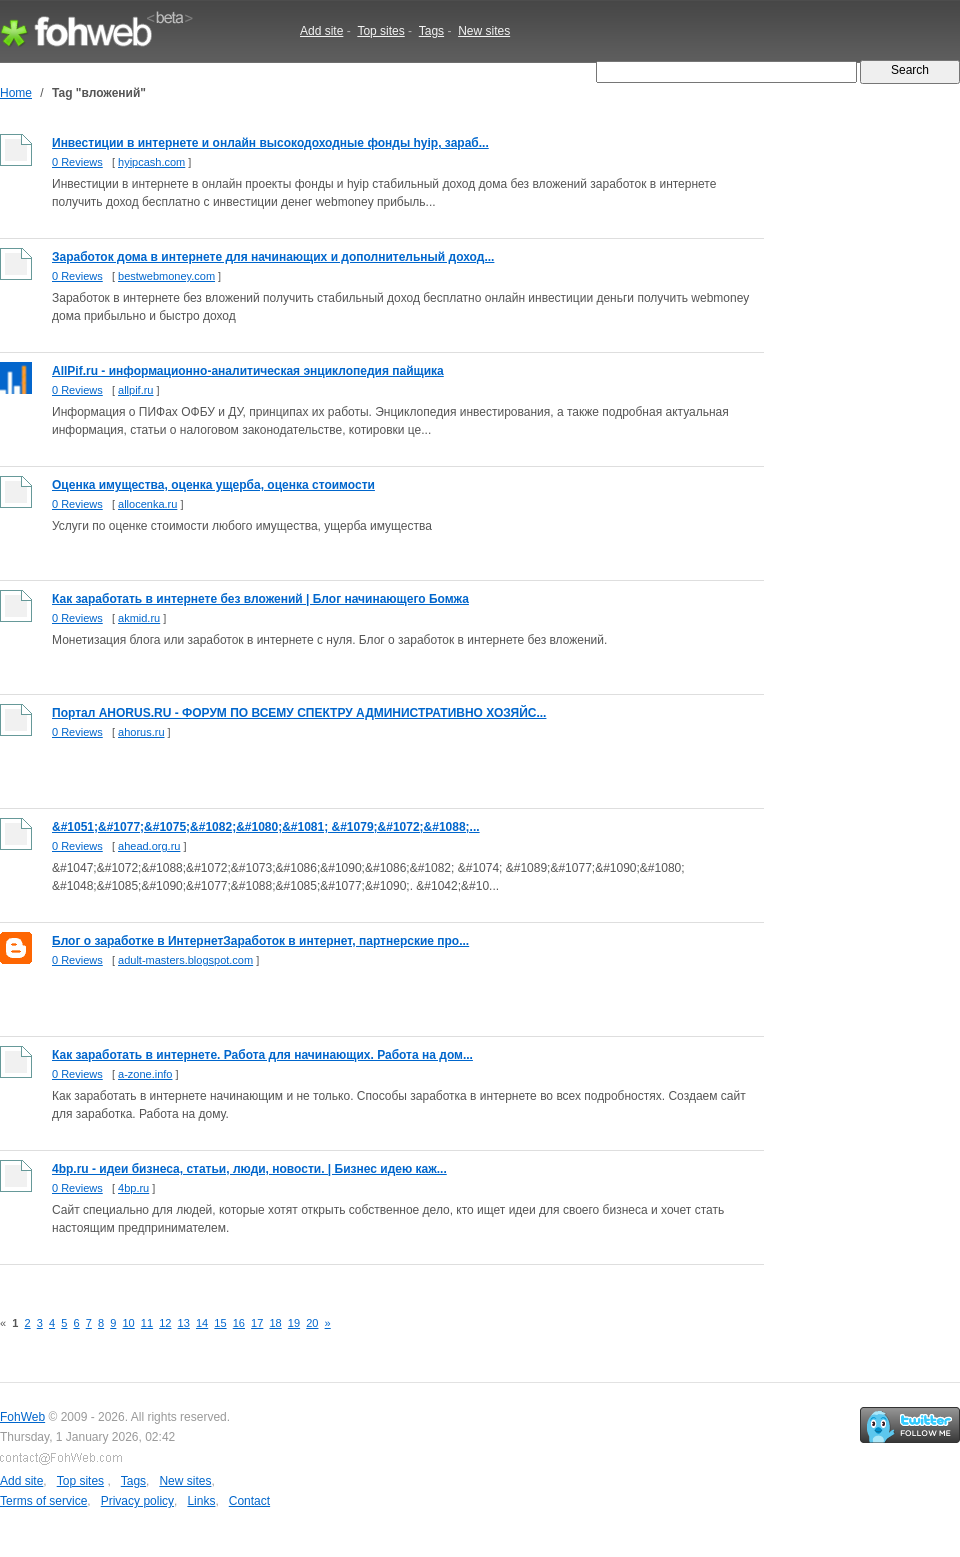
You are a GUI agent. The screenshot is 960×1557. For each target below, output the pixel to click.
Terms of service (43, 1501)
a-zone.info (145, 1074)
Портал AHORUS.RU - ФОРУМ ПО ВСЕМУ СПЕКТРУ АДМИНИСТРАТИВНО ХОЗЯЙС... (299, 713)
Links (201, 1501)
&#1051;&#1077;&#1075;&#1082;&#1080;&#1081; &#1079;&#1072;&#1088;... (266, 827)
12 (165, 1323)
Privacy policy (137, 1501)
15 (220, 1323)
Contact (249, 1501)
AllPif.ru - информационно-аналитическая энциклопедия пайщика (248, 371)
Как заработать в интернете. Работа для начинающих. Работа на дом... (262, 1055)
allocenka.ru (147, 504)
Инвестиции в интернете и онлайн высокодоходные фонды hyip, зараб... (270, 143)
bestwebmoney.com (166, 276)
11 (147, 1323)
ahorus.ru (141, 732)
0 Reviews (77, 162)
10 (128, 1323)
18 (275, 1323)
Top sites (380, 31)
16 (239, 1323)
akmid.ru (139, 618)
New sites (484, 31)
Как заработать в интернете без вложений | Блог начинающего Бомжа (260, 599)
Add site (321, 31)
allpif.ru (135, 390)
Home (16, 93)
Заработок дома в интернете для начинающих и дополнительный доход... (273, 257)
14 (202, 1323)
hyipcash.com (151, 162)
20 (312, 1323)
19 (294, 1323)
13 (184, 1323)
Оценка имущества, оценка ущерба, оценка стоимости (213, 485)
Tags (431, 31)
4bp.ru (133, 1188)
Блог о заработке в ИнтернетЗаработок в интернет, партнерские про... (260, 941)
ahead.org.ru (149, 846)
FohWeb (22, 1417)
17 (257, 1323)
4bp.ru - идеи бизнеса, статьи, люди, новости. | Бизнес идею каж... (249, 1169)
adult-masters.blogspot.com (185, 960)
